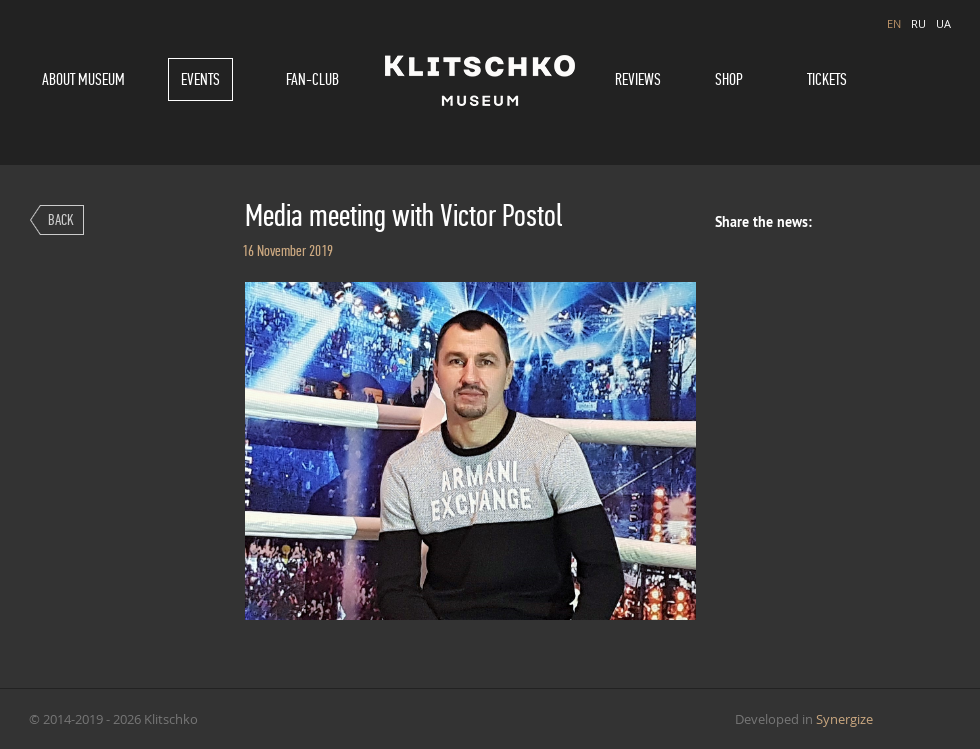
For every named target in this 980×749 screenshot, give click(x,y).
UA (943, 23)
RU (918, 23)
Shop (729, 79)
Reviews (638, 79)
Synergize (844, 719)
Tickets (827, 79)
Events (200, 79)
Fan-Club (312, 79)
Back (61, 219)
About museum (83, 79)
